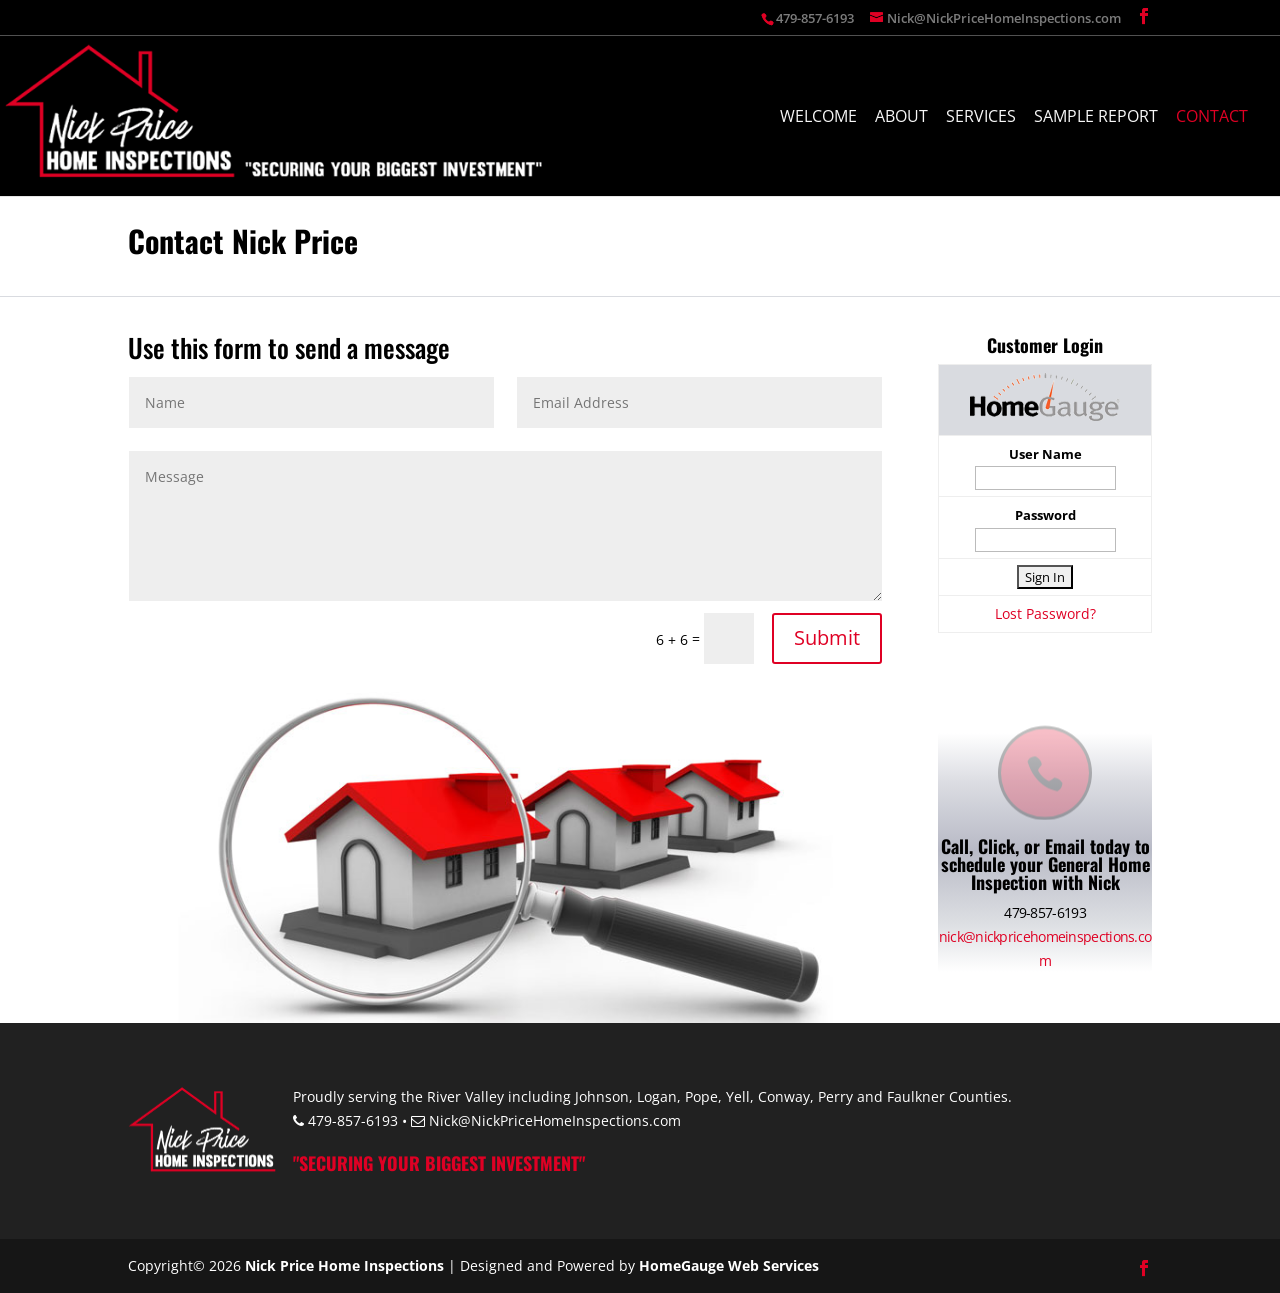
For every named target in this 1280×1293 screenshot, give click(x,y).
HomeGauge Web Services (729, 1265)
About (901, 118)
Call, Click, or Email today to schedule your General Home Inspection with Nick (1045, 864)
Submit (827, 637)
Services (981, 118)
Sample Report (1096, 118)
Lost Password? (1045, 613)
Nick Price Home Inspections (344, 1265)
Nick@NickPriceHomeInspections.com (555, 1120)
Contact (1212, 118)
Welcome (818, 118)
